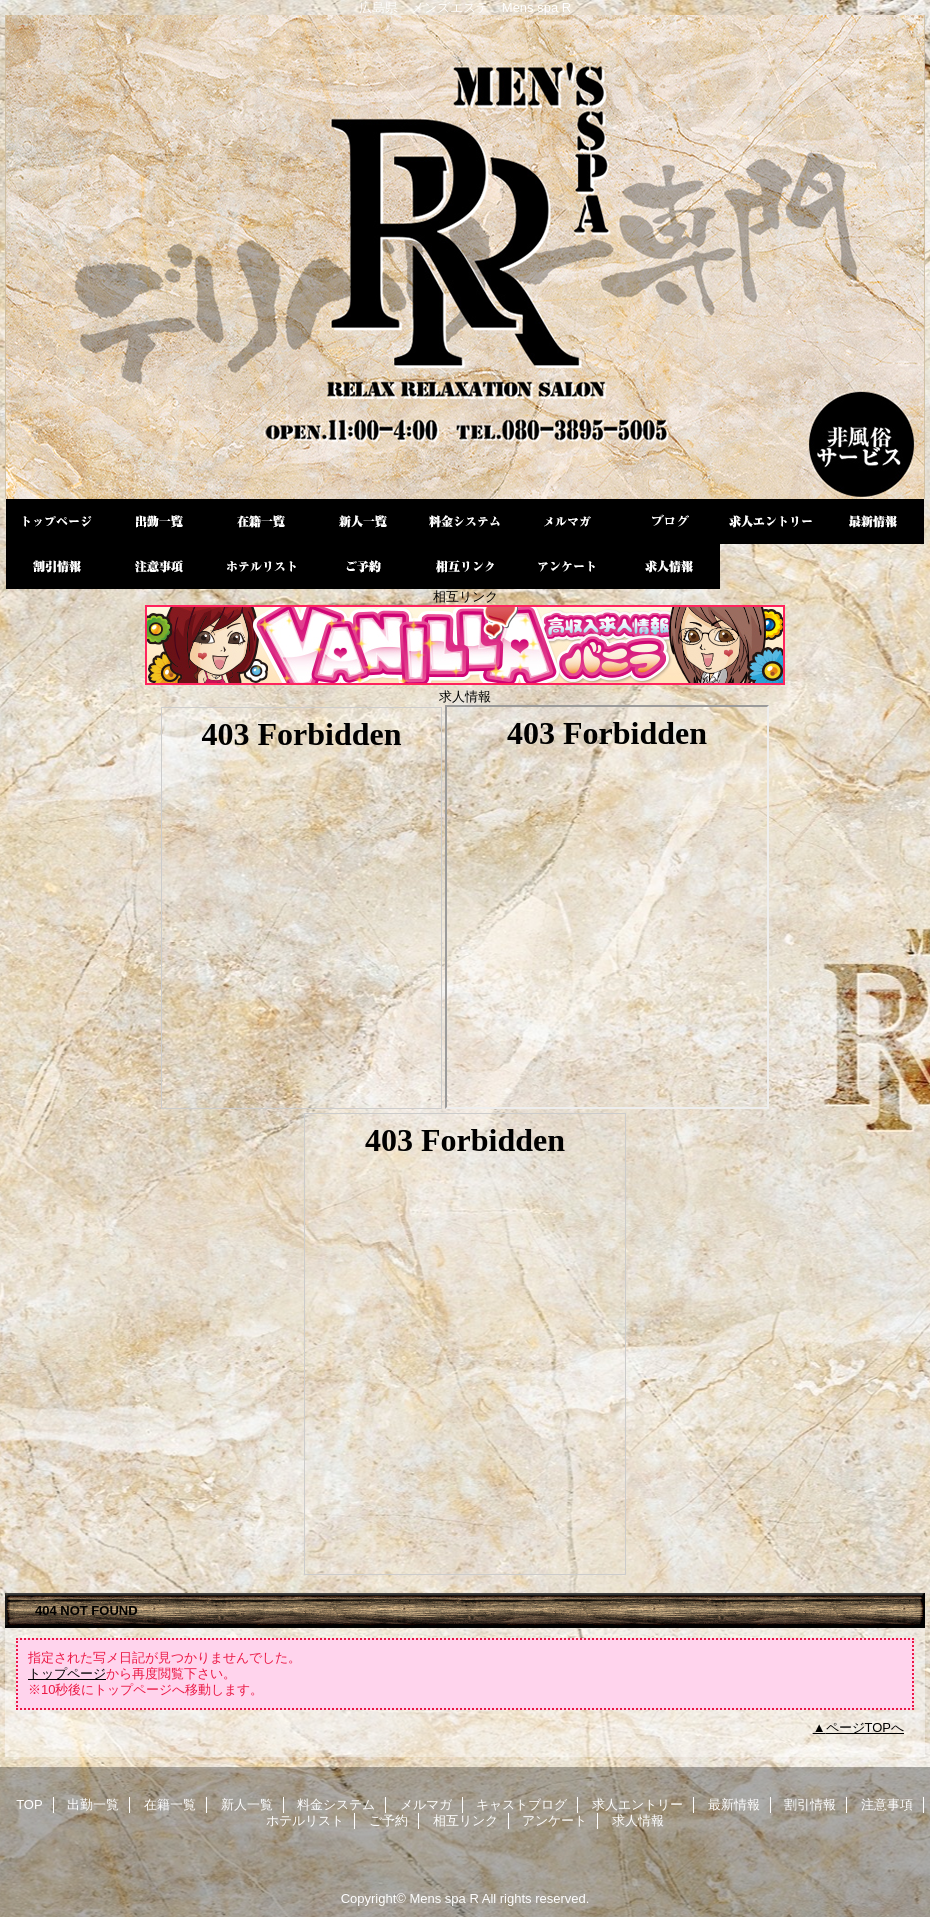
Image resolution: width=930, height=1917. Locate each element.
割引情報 (57, 566)
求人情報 (669, 566)
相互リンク (465, 566)
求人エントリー (771, 521)
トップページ (67, 1673)
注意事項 (159, 566)
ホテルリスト (261, 566)
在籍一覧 (261, 521)
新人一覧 (363, 521)
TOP (57, 521)
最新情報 (873, 521)
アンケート (567, 566)
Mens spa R (465, 257)
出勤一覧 (159, 521)
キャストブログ (669, 521)
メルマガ (567, 521)
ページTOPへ (865, 1727)
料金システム (465, 521)
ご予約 (363, 566)
